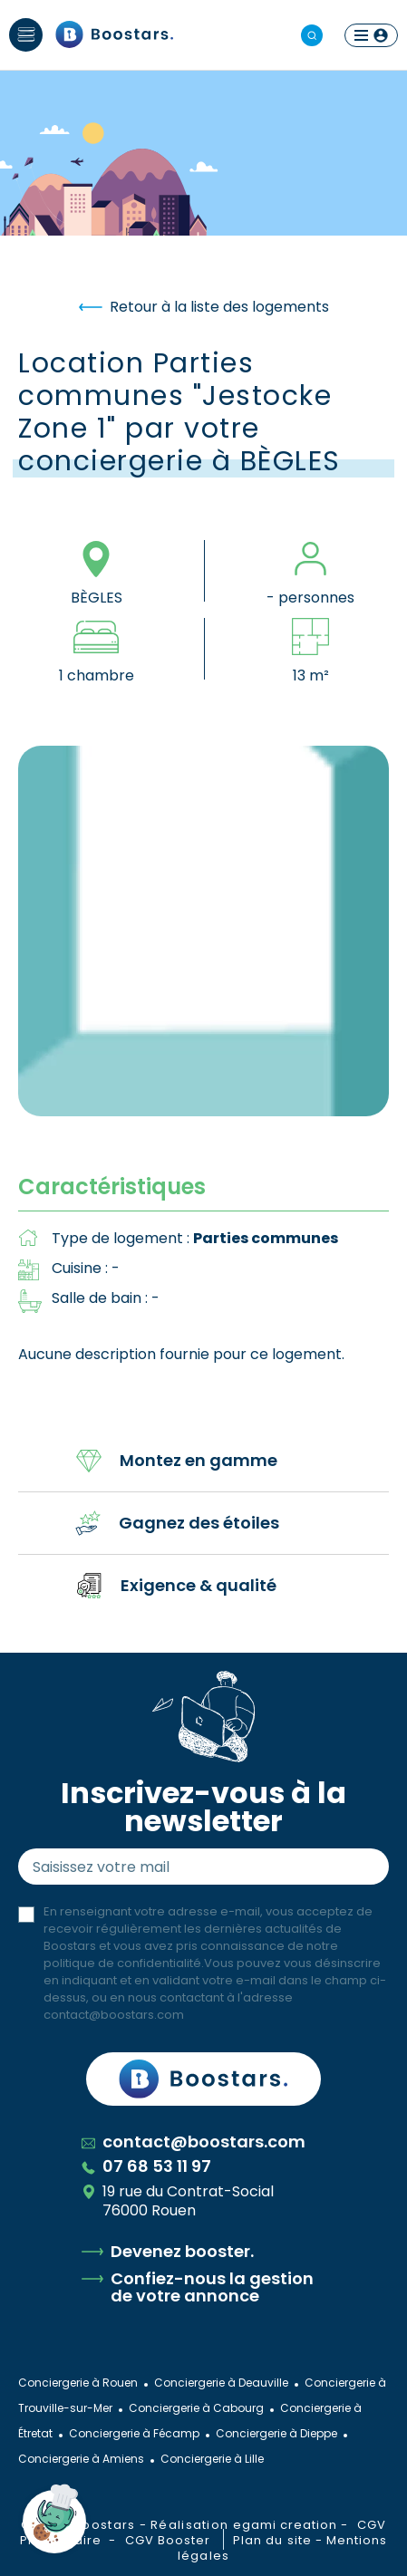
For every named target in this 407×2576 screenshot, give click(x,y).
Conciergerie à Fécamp (134, 2433)
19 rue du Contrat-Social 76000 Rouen (178, 2201)
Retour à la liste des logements (204, 306)
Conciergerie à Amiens (81, 2458)
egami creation (285, 2524)
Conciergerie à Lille (212, 2458)
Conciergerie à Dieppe (276, 2433)
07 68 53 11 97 (146, 2166)
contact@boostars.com (114, 2014)
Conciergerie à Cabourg (196, 2408)
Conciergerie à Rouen (78, 2382)
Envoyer (358, 1866)
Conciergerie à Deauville (221, 2382)
